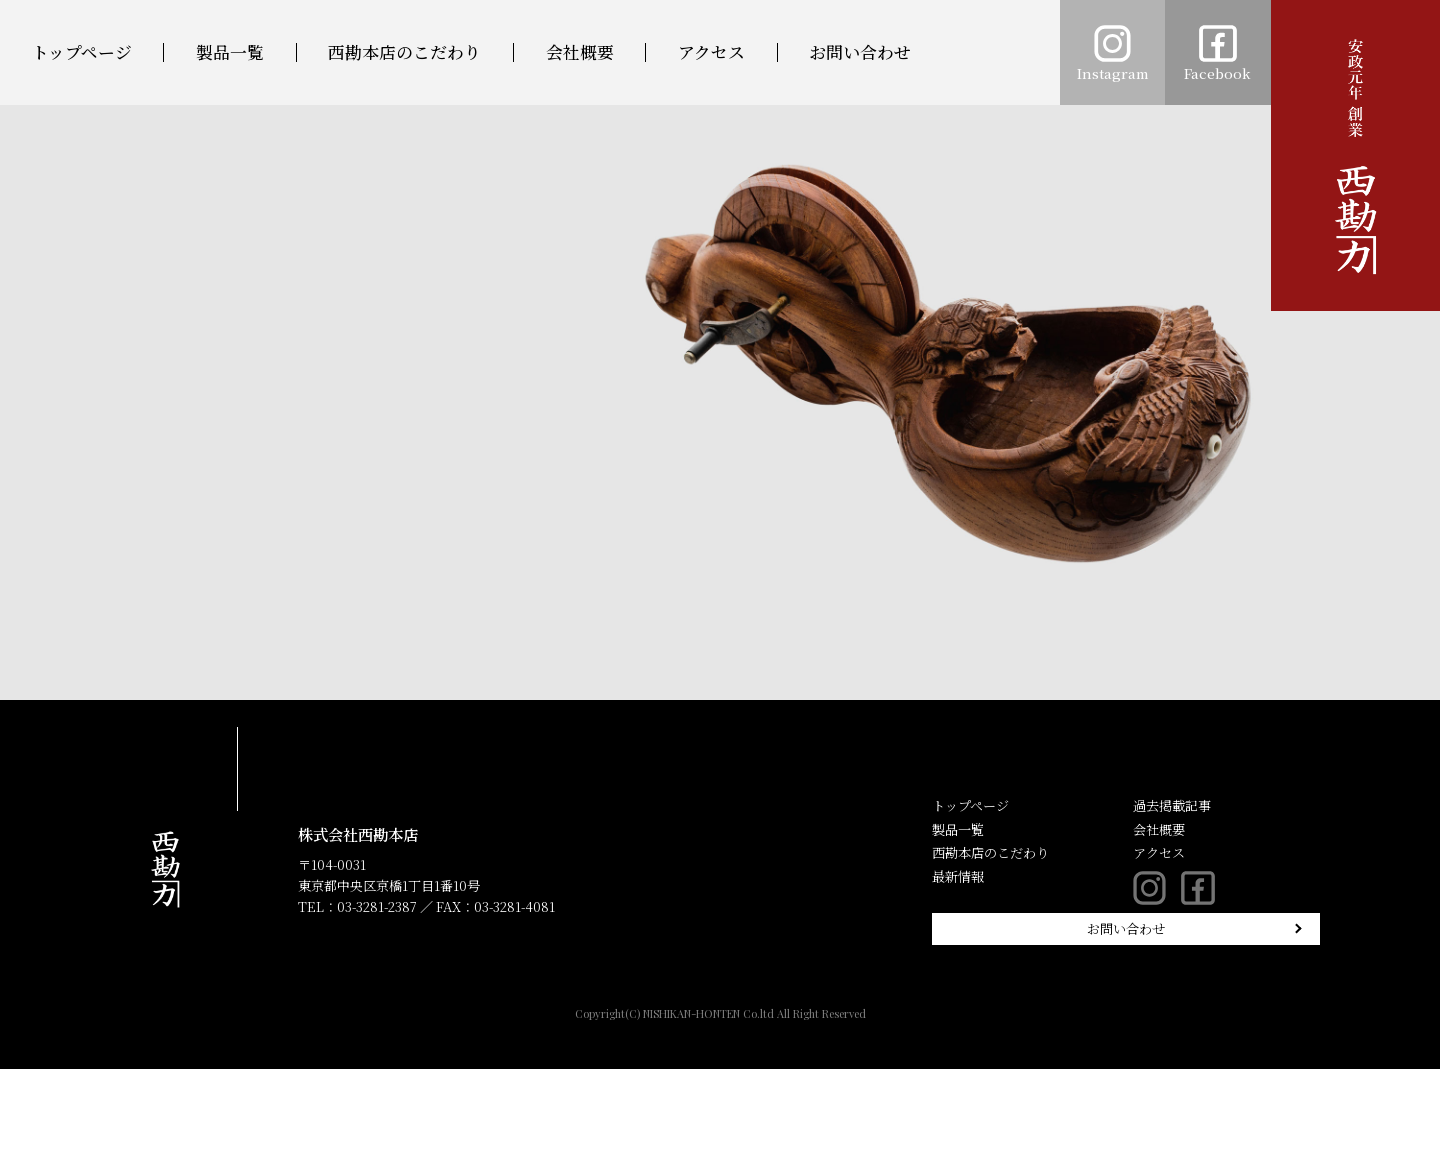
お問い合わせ (860, 52)
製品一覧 (230, 52)
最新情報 (958, 876)
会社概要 (580, 52)
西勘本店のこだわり (404, 52)
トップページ (82, 52)
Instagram (1113, 54)
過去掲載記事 (1172, 805)
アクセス (711, 52)
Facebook (1217, 54)
